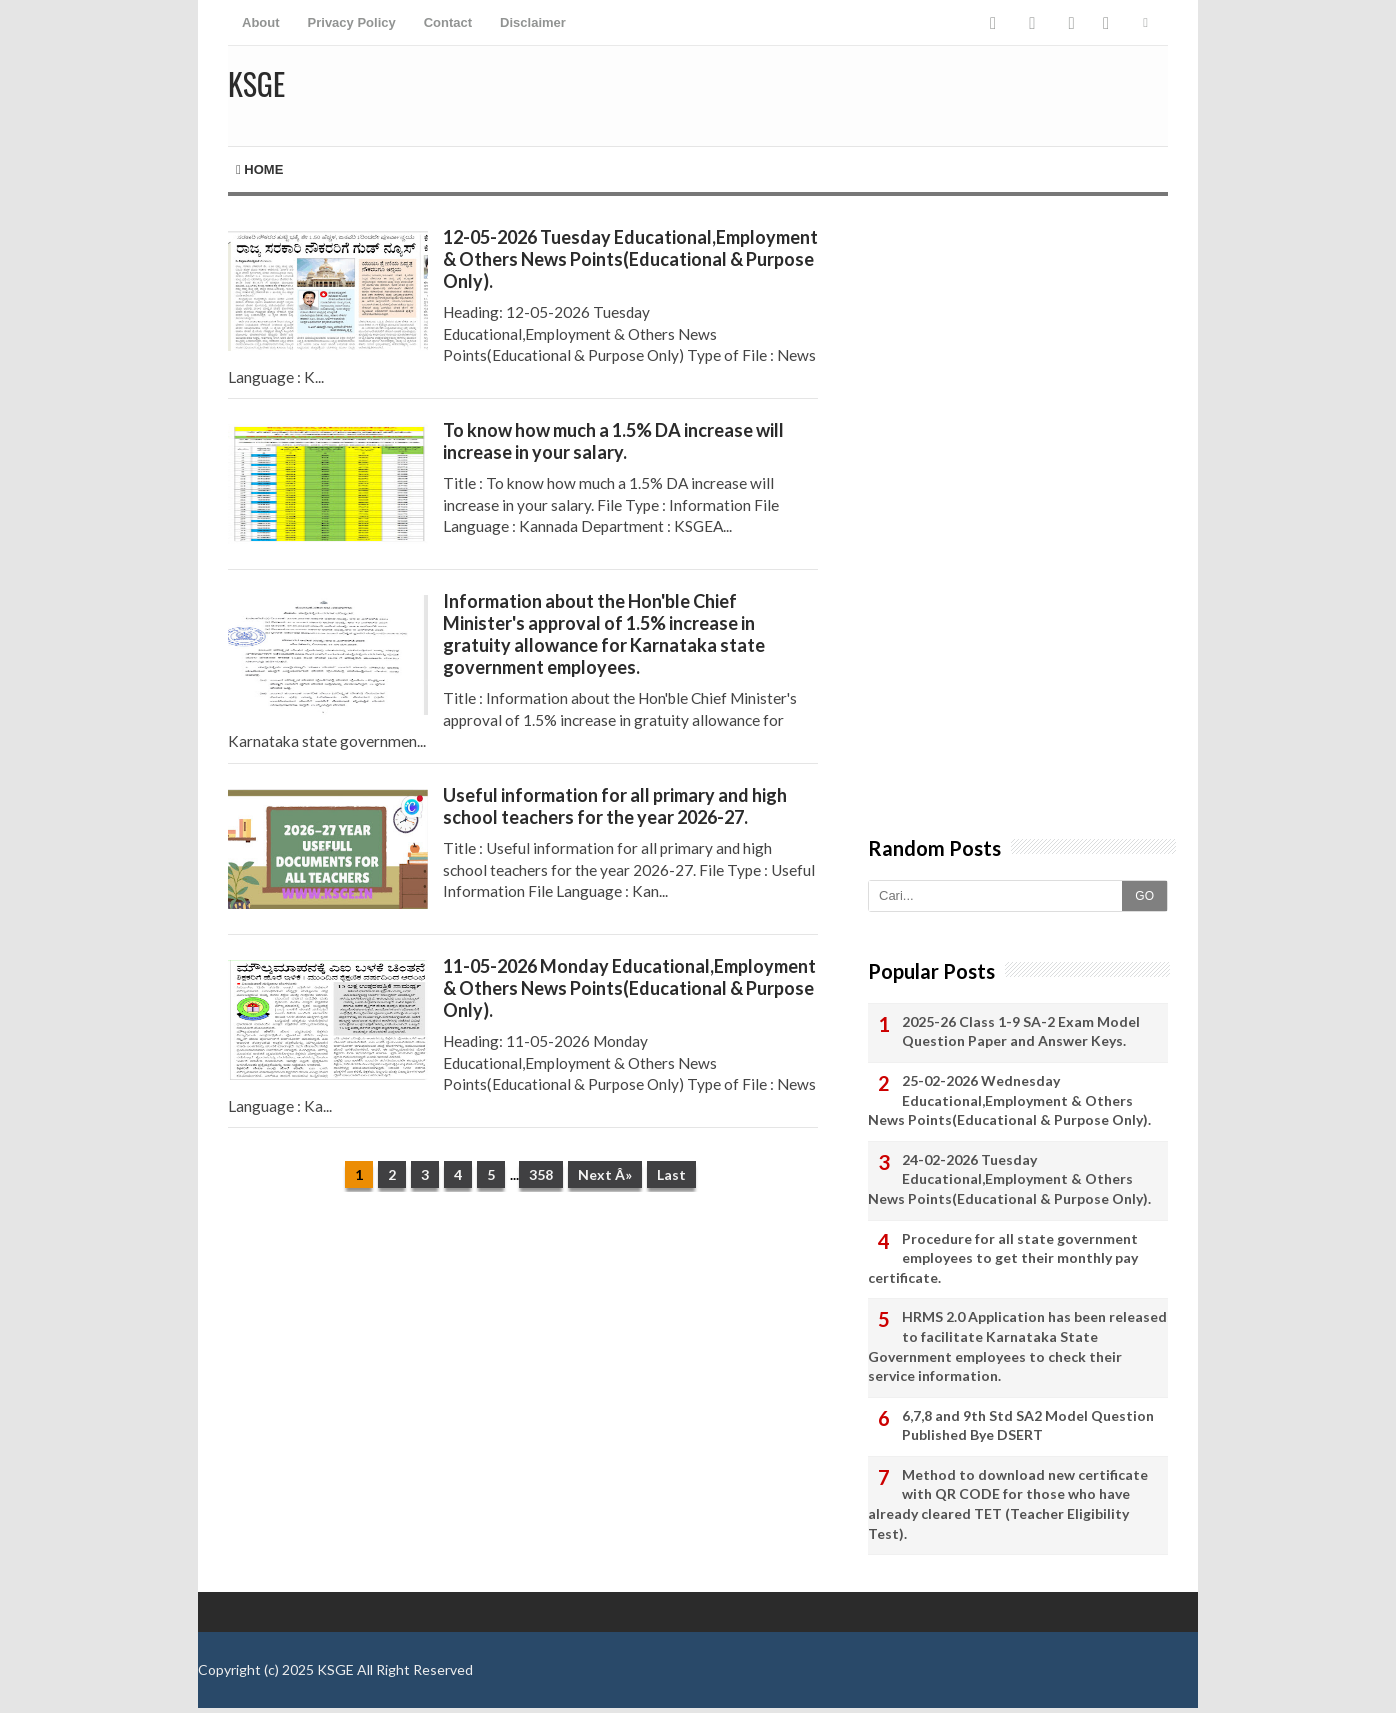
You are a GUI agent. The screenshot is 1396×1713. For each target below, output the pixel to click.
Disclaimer (533, 22)
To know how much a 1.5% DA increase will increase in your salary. (613, 441)
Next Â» (605, 1174)
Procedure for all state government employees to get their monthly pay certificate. (1003, 1258)
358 (541, 1174)
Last (671, 1174)
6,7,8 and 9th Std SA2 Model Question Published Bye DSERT (1028, 1425)
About (261, 22)
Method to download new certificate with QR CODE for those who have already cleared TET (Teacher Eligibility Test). (1008, 1504)
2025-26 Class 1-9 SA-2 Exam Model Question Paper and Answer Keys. (1021, 1031)
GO (1144, 896)
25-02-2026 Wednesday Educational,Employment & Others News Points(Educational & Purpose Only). (1009, 1100)
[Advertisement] (523, 1362)
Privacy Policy (352, 22)
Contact (448, 22)
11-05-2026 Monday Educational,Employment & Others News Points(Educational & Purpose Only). (629, 988)
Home (259, 169)
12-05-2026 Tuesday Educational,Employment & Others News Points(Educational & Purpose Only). (630, 259)
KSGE (335, 1669)
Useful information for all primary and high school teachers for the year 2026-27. (615, 806)
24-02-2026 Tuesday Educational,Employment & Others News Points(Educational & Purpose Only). (1009, 1179)
